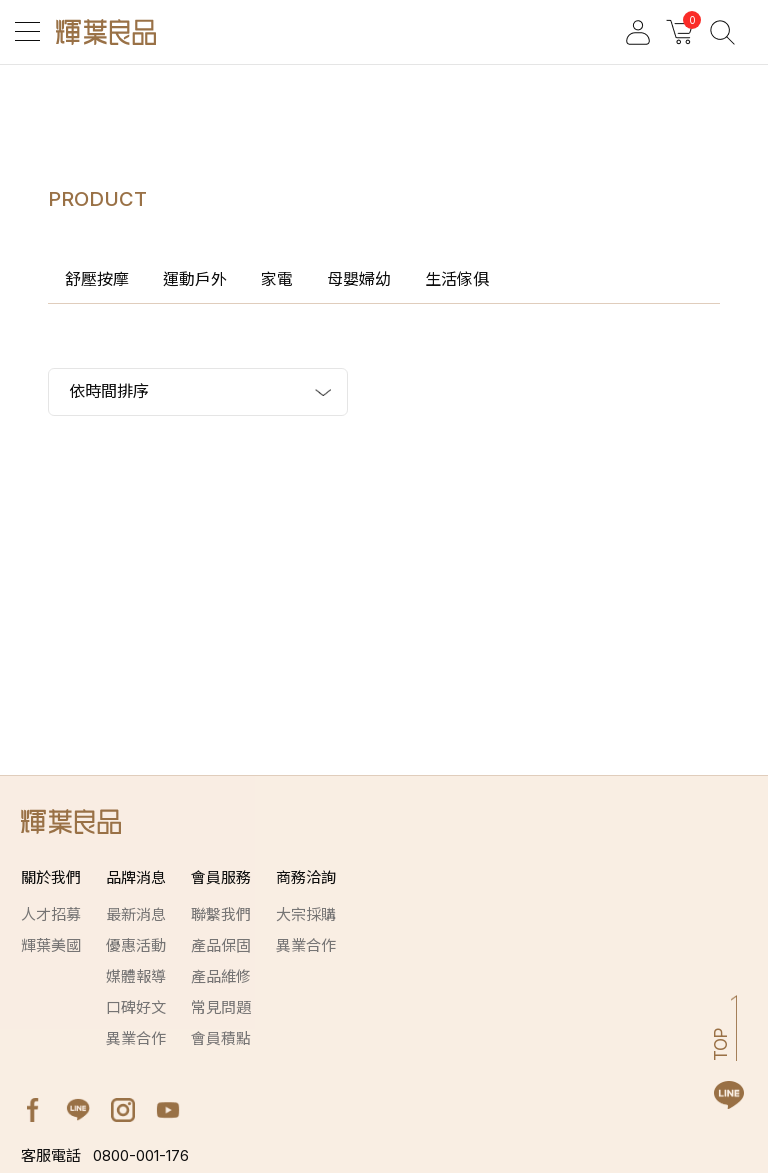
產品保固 (221, 945)
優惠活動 (136, 945)
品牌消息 (136, 877)
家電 (277, 279)
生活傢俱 (457, 279)
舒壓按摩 (97, 279)
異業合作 (136, 1038)
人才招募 (51, 914)
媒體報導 (136, 976)
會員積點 (221, 1038)
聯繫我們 (221, 914)
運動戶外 (195, 279)
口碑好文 (136, 1007)
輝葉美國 (51, 945)
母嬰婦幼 (359, 279)
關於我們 (51, 877)
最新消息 (136, 914)
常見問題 (221, 1007)
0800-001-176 (105, 1155)
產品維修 (221, 976)
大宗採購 (306, 914)
